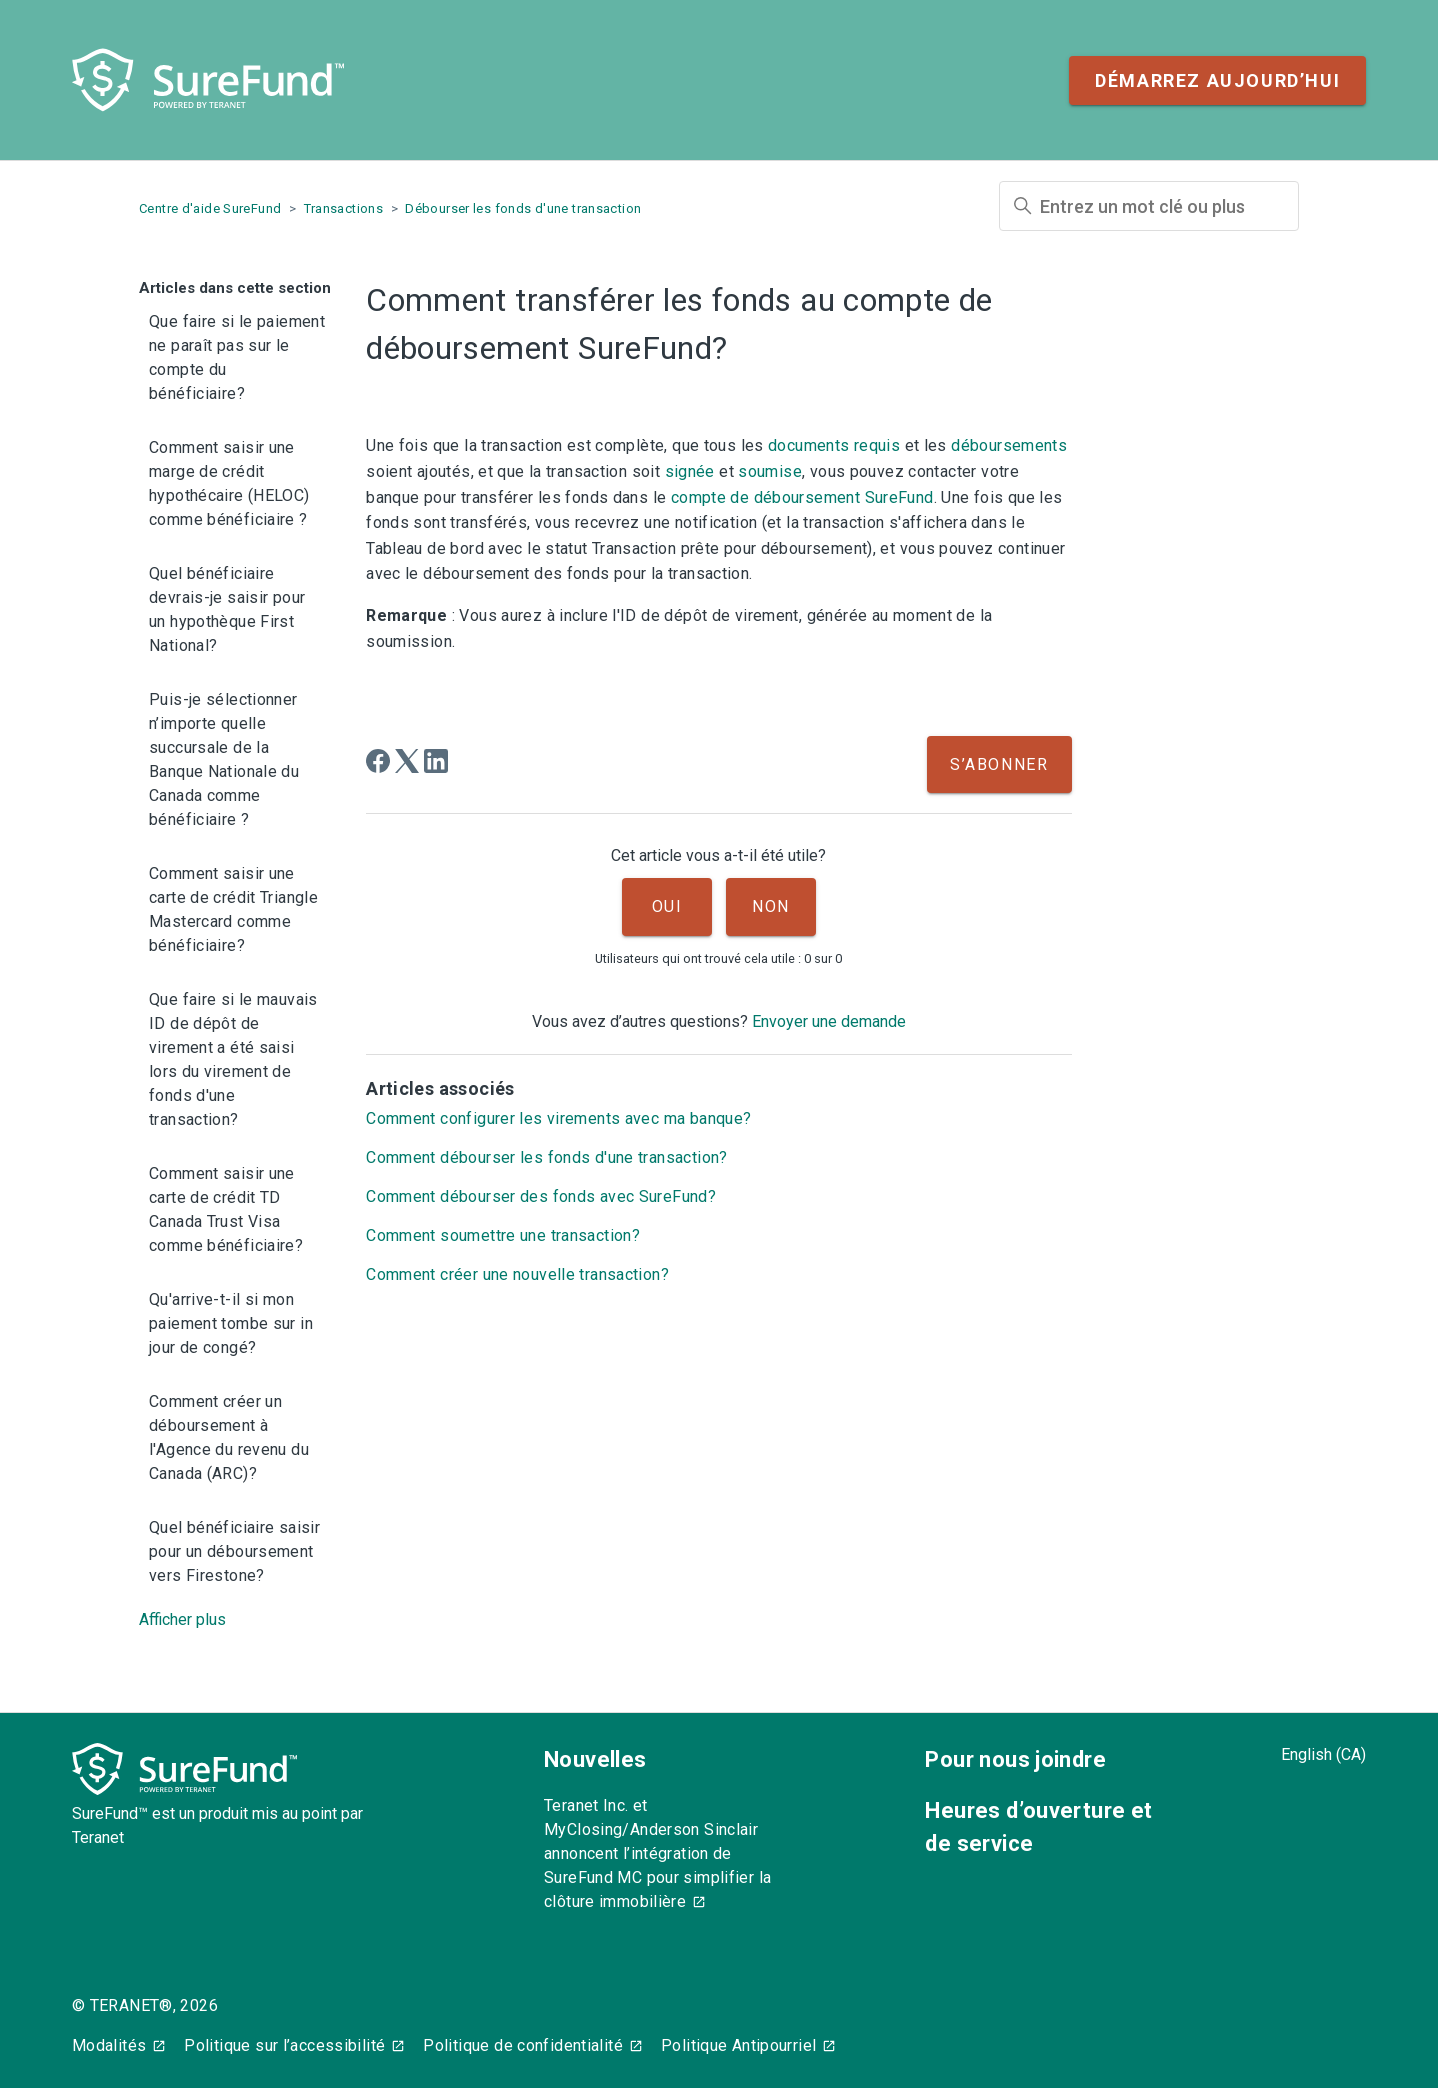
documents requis (834, 445)
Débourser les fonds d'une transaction (523, 208)
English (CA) (1323, 1754)
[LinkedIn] (436, 761)
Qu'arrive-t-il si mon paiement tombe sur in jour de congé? (231, 1323)
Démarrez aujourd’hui (1217, 80)
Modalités (109, 2045)
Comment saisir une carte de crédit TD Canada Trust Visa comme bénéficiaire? (226, 1209)
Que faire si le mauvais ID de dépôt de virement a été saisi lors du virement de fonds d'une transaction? (233, 1059)
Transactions (344, 208)
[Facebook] (378, 761)
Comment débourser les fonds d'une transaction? (546, 1157)
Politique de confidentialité (523, 2045)
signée (690, 471)
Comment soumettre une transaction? (503, 1235)
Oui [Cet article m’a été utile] (667, 906)
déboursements (1009, 445)
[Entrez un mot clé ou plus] (1149, 206)
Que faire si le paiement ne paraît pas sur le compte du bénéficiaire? (237, 357)
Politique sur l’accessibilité (284, 2045)
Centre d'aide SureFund (210, 208)
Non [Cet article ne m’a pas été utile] (771, 906)
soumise (770, 471)
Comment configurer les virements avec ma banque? (558, 1118)
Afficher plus (182, 1619)
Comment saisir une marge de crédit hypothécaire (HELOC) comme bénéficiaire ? (229, 483)
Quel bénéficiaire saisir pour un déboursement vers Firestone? (234, 1551)
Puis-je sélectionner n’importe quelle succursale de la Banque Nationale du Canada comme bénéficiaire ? (224, 759)
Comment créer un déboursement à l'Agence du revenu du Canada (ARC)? (229, 1437)
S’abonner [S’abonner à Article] (999, 764)
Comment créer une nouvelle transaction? (517, 1274)
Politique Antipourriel (738, 2045)
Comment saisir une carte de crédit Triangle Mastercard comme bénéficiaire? (233, 909)
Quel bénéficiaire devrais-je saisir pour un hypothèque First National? (227, 609)
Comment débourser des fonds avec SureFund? (541, 1196)
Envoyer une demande (829, 1021)
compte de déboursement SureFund (802, 497)
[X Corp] (407, 761)
